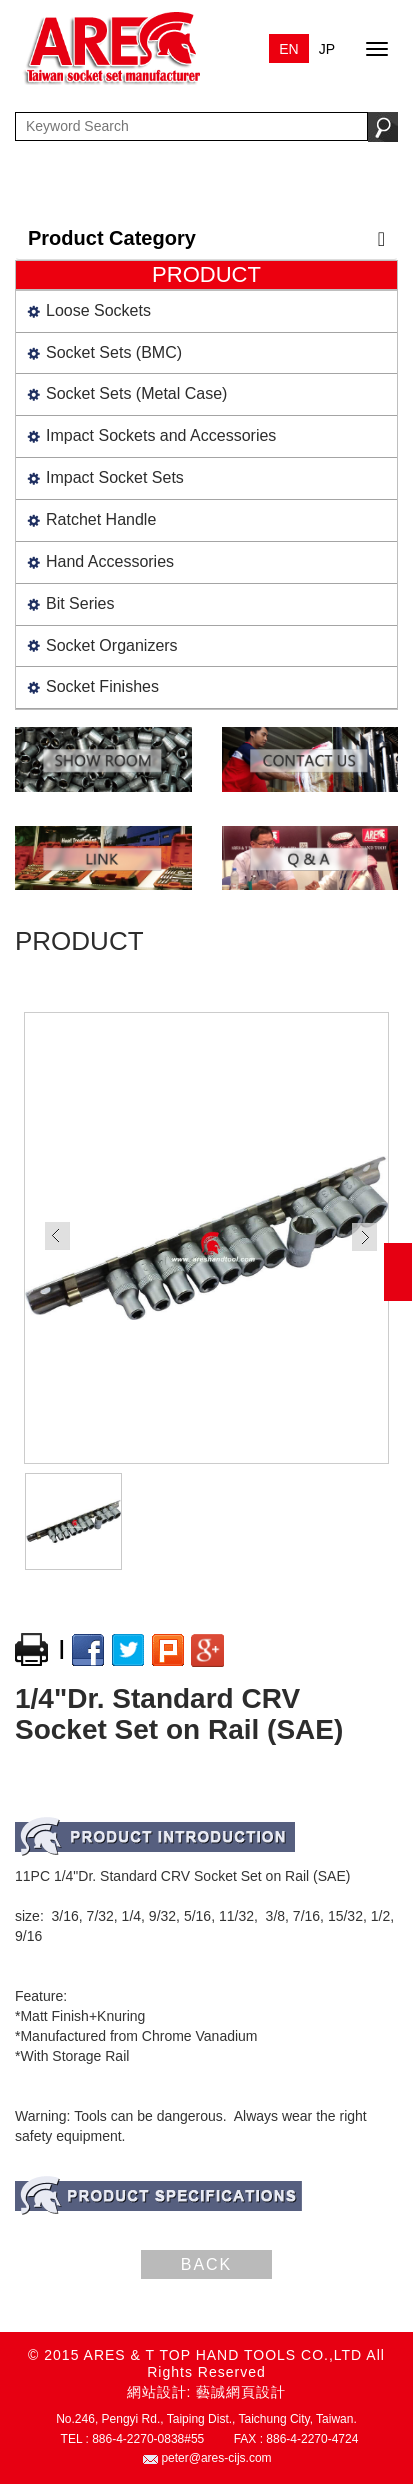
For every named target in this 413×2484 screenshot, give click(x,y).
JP (327, 49)
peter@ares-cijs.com (216, 2458)
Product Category (206, 238)
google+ (208, 1651)
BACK (207, 2264)
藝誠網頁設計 (241, 2392)
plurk (168, 1651)
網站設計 (157, 2392)
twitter (128, 1651)
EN (288, 49)
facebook (87, 1651)
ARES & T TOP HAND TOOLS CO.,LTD (110, 48)
